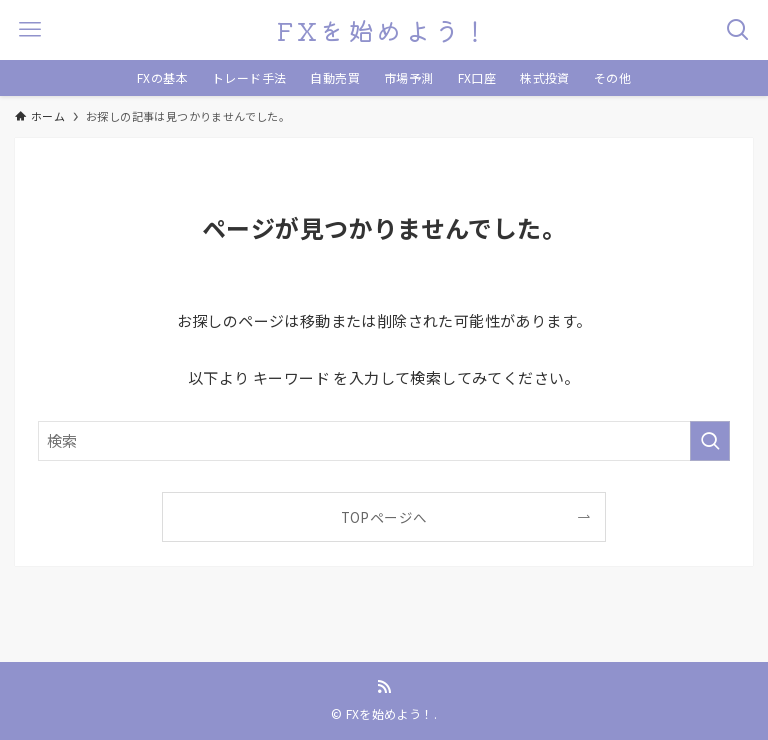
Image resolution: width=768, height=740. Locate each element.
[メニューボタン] (30, 30)
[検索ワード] (383, 441)
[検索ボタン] (738, 30)
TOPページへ (384, 517)
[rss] (384, 687)
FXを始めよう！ (383, 30)
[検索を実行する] (710, 441)
